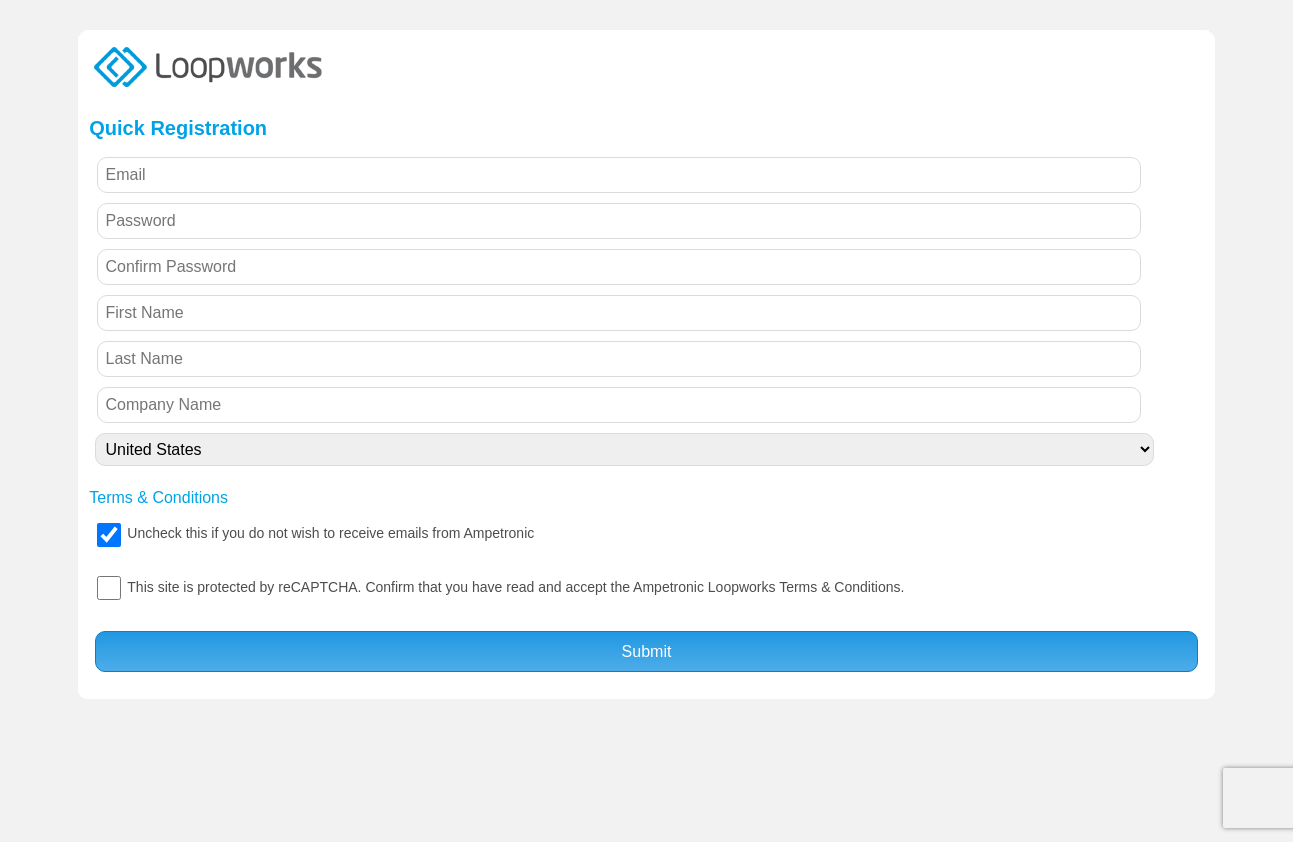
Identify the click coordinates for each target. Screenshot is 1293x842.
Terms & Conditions (158, 497)
